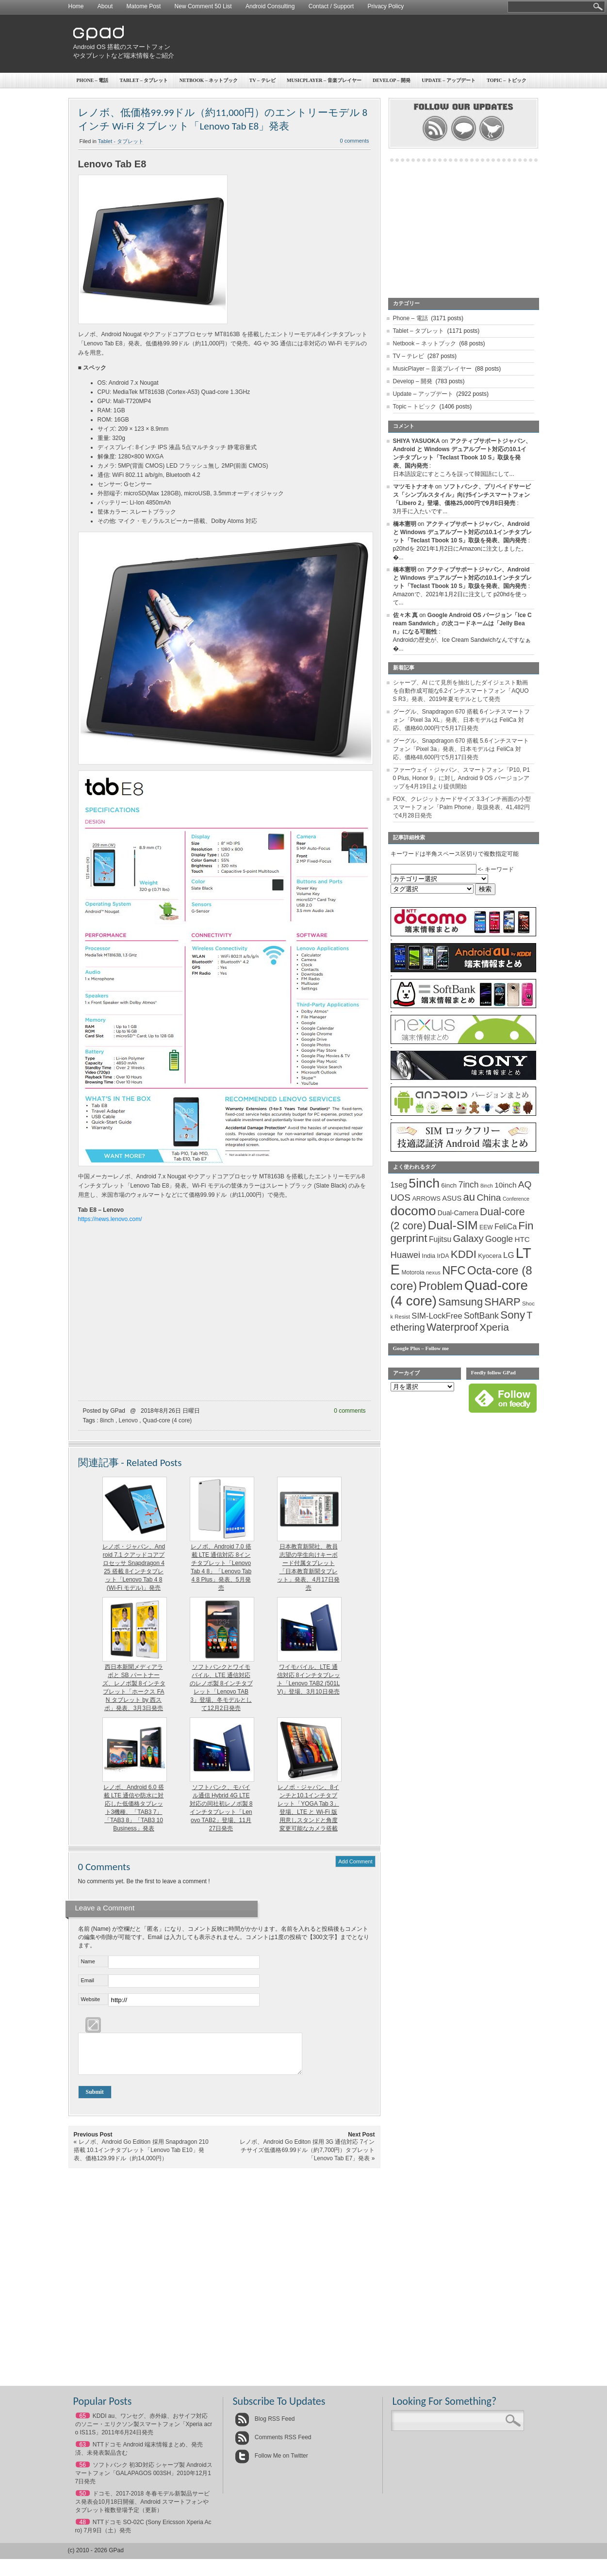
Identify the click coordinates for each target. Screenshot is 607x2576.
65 (83, 2423)
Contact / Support (331, 6)
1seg (399, 1185)
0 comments (354, 141)
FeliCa (505, 1227)
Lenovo (128, 1420)
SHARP (502, 1302)
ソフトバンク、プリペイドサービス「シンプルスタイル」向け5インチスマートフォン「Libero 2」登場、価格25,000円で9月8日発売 (462, 494)
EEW (486, 1227)
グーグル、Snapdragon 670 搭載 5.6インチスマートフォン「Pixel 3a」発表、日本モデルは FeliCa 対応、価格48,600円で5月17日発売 (461, 749)
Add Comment (355, 1861)
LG (508, 1255)
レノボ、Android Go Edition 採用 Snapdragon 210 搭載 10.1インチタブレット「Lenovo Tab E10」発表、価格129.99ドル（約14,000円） (141, 2157)
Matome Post (144, 6)
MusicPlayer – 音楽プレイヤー (324, 80)
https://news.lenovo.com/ (110, 1219)
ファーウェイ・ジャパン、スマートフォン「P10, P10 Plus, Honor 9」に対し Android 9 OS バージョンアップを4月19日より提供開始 (461, 778)
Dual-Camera (458, 1213)
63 (83, 2451)
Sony (512, 1315)
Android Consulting (270, 6)
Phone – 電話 (93, 80)
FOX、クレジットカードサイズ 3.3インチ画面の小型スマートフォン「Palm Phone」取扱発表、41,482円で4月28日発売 (462, 807)
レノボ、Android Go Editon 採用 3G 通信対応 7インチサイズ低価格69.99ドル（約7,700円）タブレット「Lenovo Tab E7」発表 (307, 2157)
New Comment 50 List (203, 6)
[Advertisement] (360, 43)
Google (499, 1239)
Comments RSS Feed (273, 2444)
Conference (516, 1199)
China (488, 1197)
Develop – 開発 (391, 80)
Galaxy (468, 1238)
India (428, 1255)
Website (90, 1999)
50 (83, 2500)
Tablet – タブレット (144, 80)
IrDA (443, 1256)
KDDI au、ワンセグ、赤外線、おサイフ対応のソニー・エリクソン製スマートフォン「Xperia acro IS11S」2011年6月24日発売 (144, 2431)
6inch (449, 1185)
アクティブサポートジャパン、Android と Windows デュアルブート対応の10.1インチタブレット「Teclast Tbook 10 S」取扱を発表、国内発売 (462, 532)
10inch (505, 1185)
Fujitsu (440, 1239)
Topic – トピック (506, 80)
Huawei (406, 1255)
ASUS (451, 1198)
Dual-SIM (452, 1225)
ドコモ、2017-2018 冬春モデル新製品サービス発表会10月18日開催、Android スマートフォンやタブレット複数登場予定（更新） (142, 2509)
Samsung (460, 1302)
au (469, 1197)
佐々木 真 (405, 615)
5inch (424, 1183)
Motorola (412, 1272)
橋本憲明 (404, 524)
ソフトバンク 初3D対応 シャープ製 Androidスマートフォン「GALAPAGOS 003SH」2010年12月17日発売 (144, 2480)
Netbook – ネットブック (209, 80)
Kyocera (489, 1255)
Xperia (494, 1327)
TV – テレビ (262, 80)
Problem (441, 1285)
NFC (453, 1270)
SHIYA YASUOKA (416, 441)
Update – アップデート (448, 80)
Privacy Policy (385, 6)
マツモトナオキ (413, 486)
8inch (107, 1420)
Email (88, 1980)
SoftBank (481, 1316)
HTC (522, 1239)
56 (83, 2472)
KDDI (463, 1254)
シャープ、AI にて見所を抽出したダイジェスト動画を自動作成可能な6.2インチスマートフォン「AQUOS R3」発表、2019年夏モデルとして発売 (461, 690)
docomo (413, 1211)
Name (88, 1961)
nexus (433, 1272)
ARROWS (426, 1198)
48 (83, 2529)
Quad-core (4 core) (167, 1420)
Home (76, 6)
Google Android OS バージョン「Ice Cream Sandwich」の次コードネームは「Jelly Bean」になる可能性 (462, 623)
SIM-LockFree (436, 1316)
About (105, 6)
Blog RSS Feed (265, 2426)
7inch (469, 1185)
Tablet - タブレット (121, 141)
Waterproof (452, 1327)
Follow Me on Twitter (271, 2463)
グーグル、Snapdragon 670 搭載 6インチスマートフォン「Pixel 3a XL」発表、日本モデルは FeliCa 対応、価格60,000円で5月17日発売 (461, 720)
